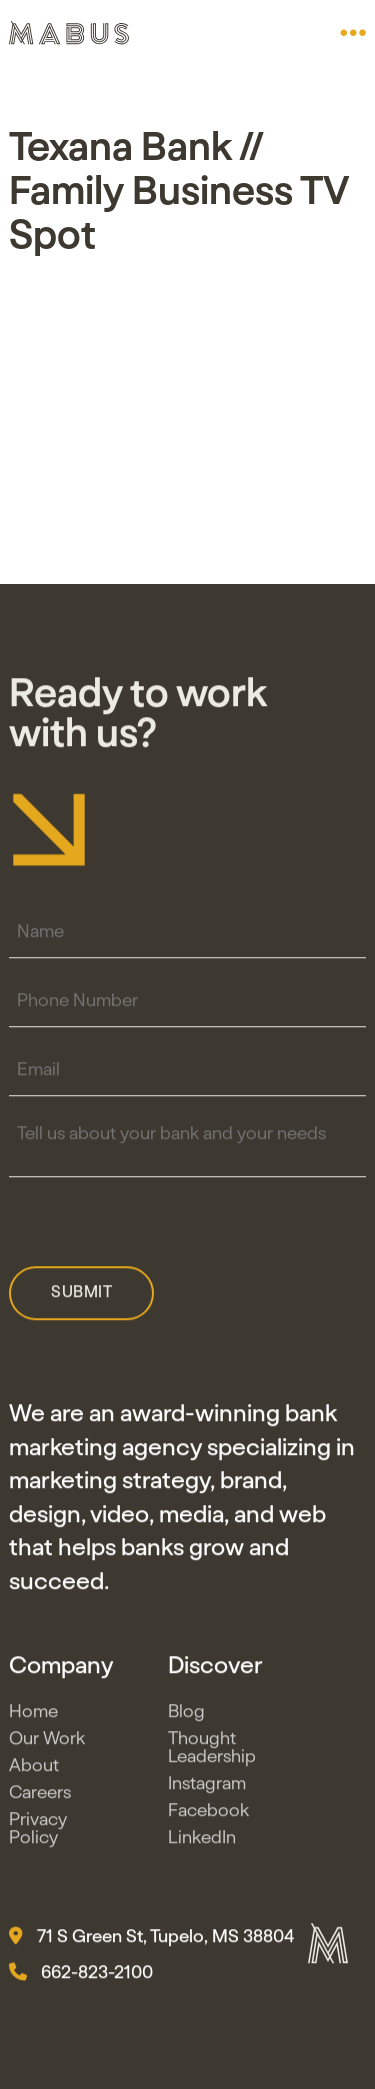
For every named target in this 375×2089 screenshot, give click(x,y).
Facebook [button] (208, 1815)
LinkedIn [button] (202, 1842)
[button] (353, 33)
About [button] (34, 1770)
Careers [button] (40, 1797)
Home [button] (33, 1716)
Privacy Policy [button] (38, 1833)
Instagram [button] (207, 1788)
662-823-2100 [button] (81, 1977)
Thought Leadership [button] (212, 1752)
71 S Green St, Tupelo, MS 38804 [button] (151, 1941)
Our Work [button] (47, 1743)
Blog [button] (186, 1716)
